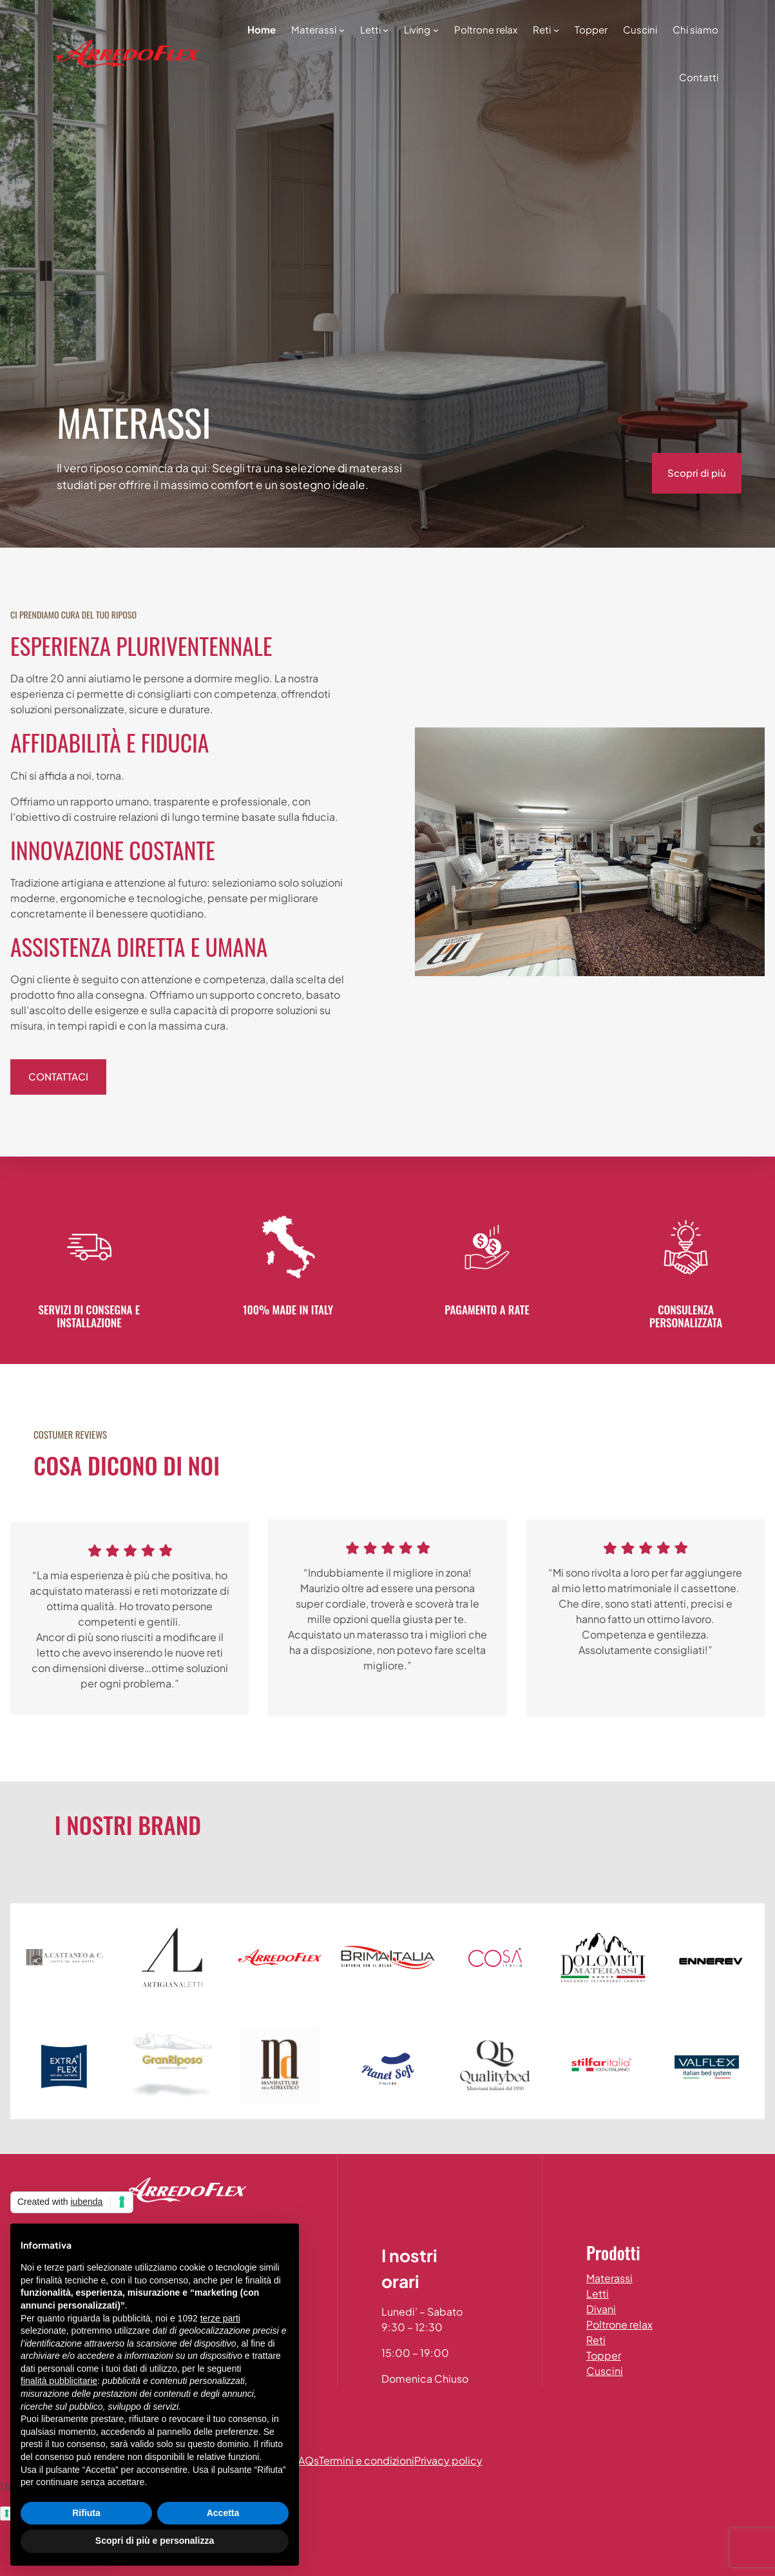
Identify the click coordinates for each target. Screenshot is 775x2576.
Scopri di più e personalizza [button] (154, 2540)
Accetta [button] (223, 2513)
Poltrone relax (619, 2324)
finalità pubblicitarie (59, 2381)
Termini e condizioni (366, 2460)
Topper (603, 2355)
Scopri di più (696, 472)
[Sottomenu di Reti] (556, 29)
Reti (596, 2340)
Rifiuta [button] (86, 2513)
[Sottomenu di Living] (436, 29)
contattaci (58, 1076)
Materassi (609, 2278)
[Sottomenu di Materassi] (342, 29)
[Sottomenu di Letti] (385, 29)
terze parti (220, 2318)
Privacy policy (448, 2460)
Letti (597, 2293)
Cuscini (604, 2371)
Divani (601, 2309)
